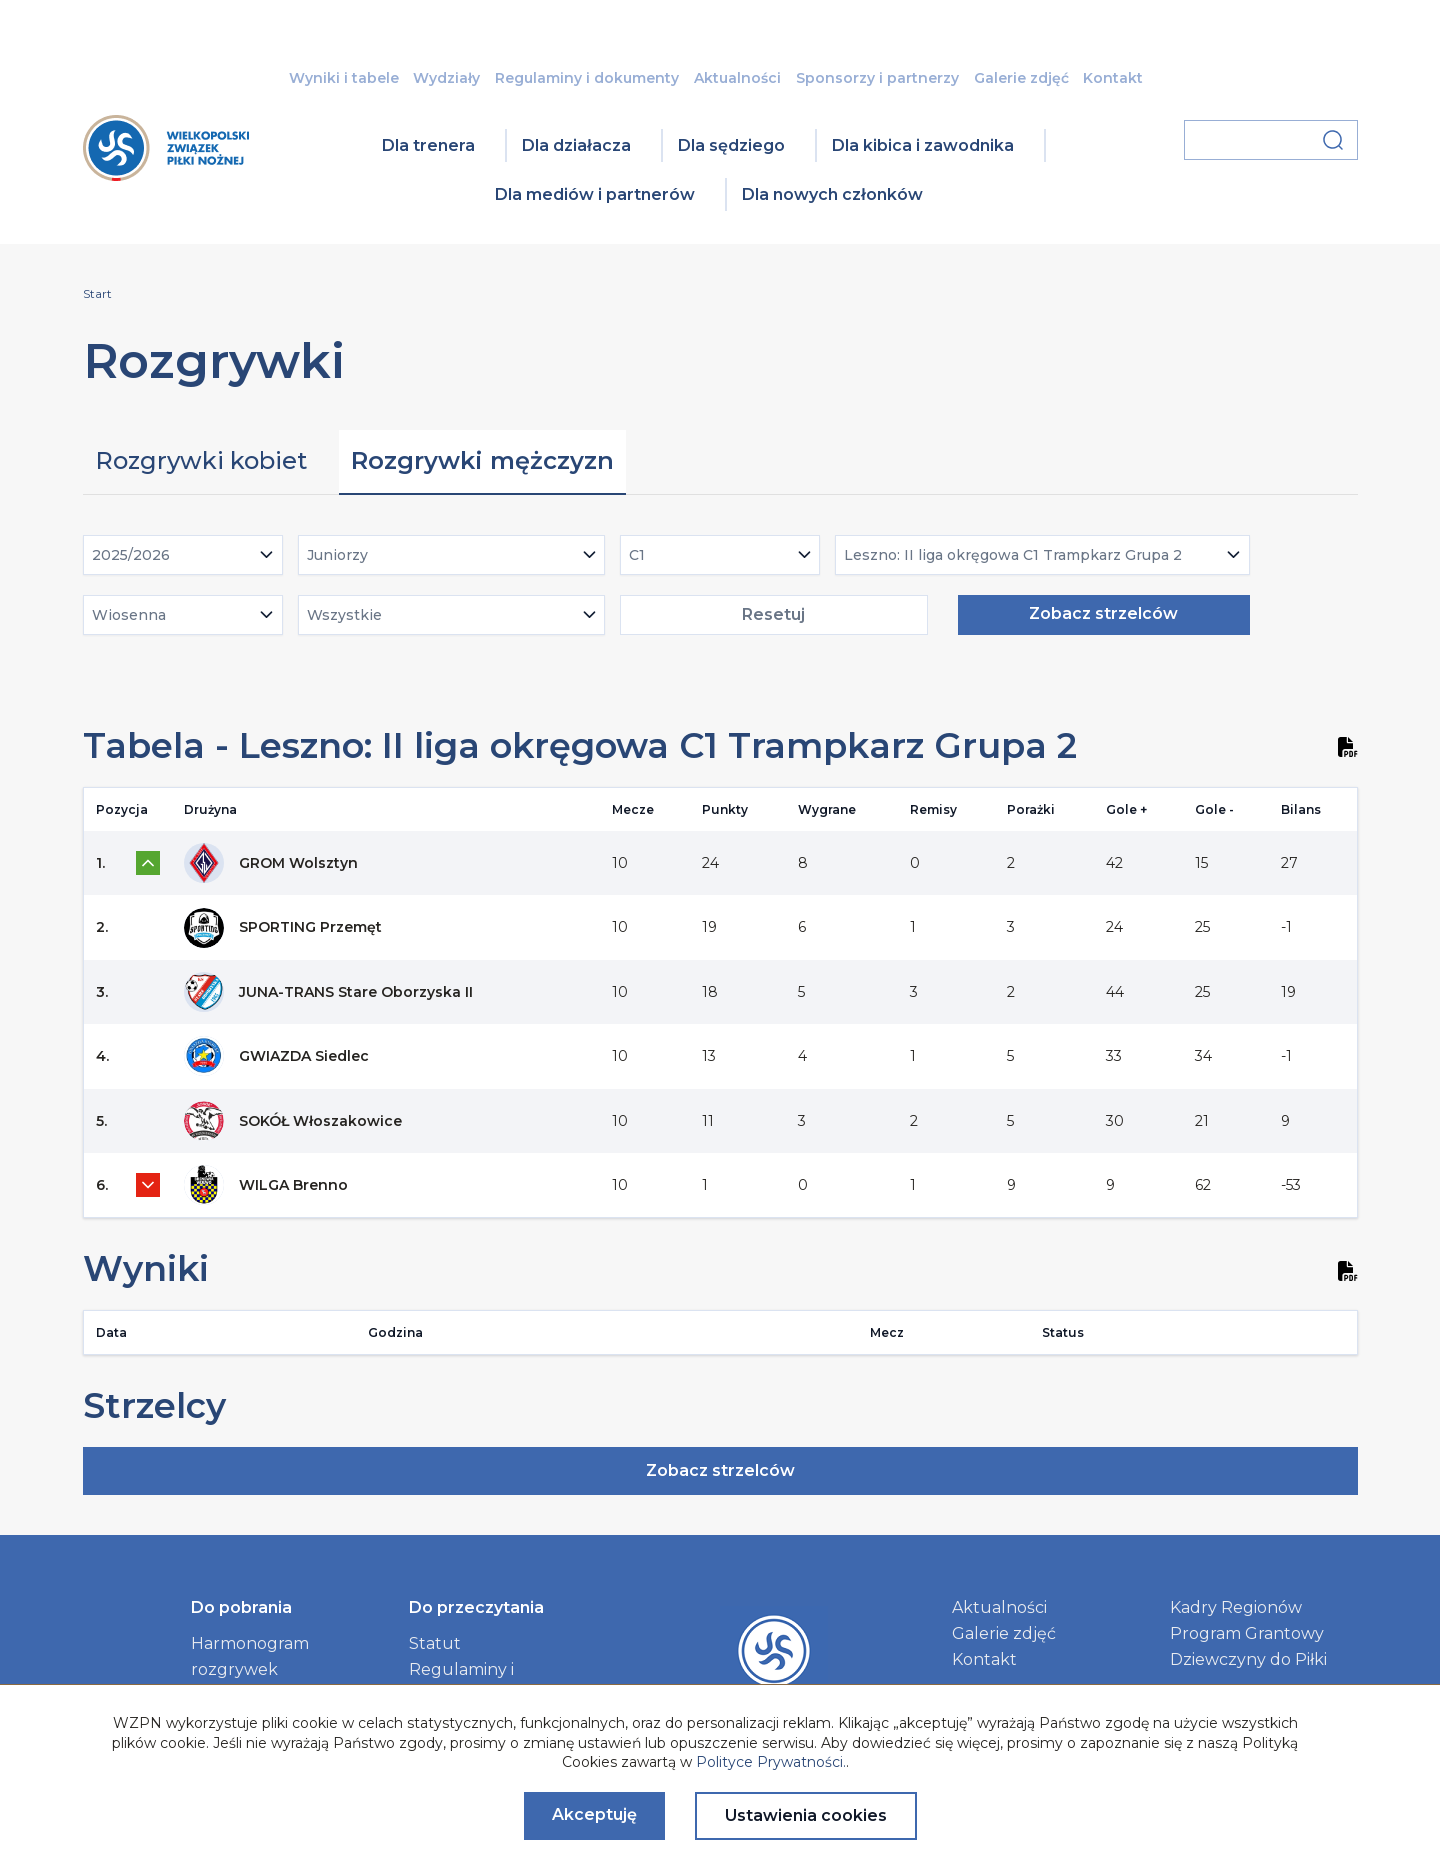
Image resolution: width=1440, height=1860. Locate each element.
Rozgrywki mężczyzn (482, 460)
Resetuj (773, 614)
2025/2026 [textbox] (131, 555)
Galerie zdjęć (1021, 78)
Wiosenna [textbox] (129, 615)
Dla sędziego (731, 145)
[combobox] (183, 555)
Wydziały (446, 78)
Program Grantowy (1247, 1633)
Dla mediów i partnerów (595, 194)
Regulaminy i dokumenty (587, 78)
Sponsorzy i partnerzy (877, 78)
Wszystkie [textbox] (344, 615)
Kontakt (1113, 78)
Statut (435, 1643)
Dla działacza (576, 145)
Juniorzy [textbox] (337, 555)
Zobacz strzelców (1103, 613)
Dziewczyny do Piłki (1248, 1659)
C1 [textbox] (637, 555)
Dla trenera (428, 145)
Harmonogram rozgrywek (250, 1656)
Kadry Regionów (1236, 1607)
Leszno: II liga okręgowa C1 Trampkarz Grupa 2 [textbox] (1013, 555)
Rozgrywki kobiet (201, 460)
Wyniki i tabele (344, 78)
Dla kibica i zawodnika (923, 145)
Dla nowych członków (832, 194)
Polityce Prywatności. (771, 1762)
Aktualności (737, 78)
